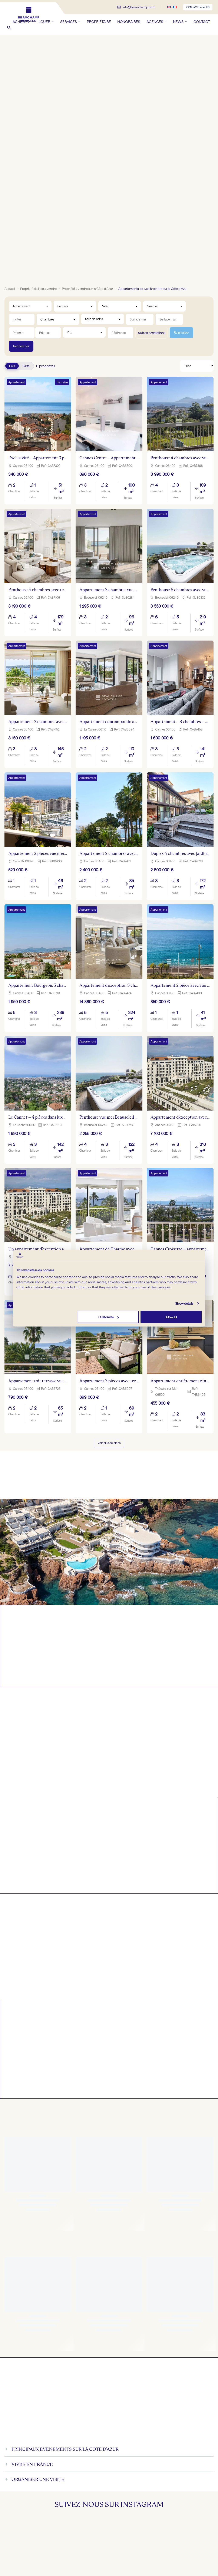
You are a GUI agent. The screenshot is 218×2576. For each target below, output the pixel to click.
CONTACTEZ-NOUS (197, 7)
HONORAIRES (128, 21)
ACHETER (22, 21)
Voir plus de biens (109, 1443)
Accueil (9, 288)
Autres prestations (151, 333)
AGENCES (156, 21)
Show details (184, 1303)
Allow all (171, 1317)
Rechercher (21, 346)
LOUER (46, 21)
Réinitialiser (181, 332)
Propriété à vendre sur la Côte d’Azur (87, 288)
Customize (108, 1317)
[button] (9, 28)
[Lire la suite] (136, 7)
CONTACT (202, 21)
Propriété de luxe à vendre (38, 288)
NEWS (180, 21)
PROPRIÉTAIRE (99, 21)
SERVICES (70, 21)
